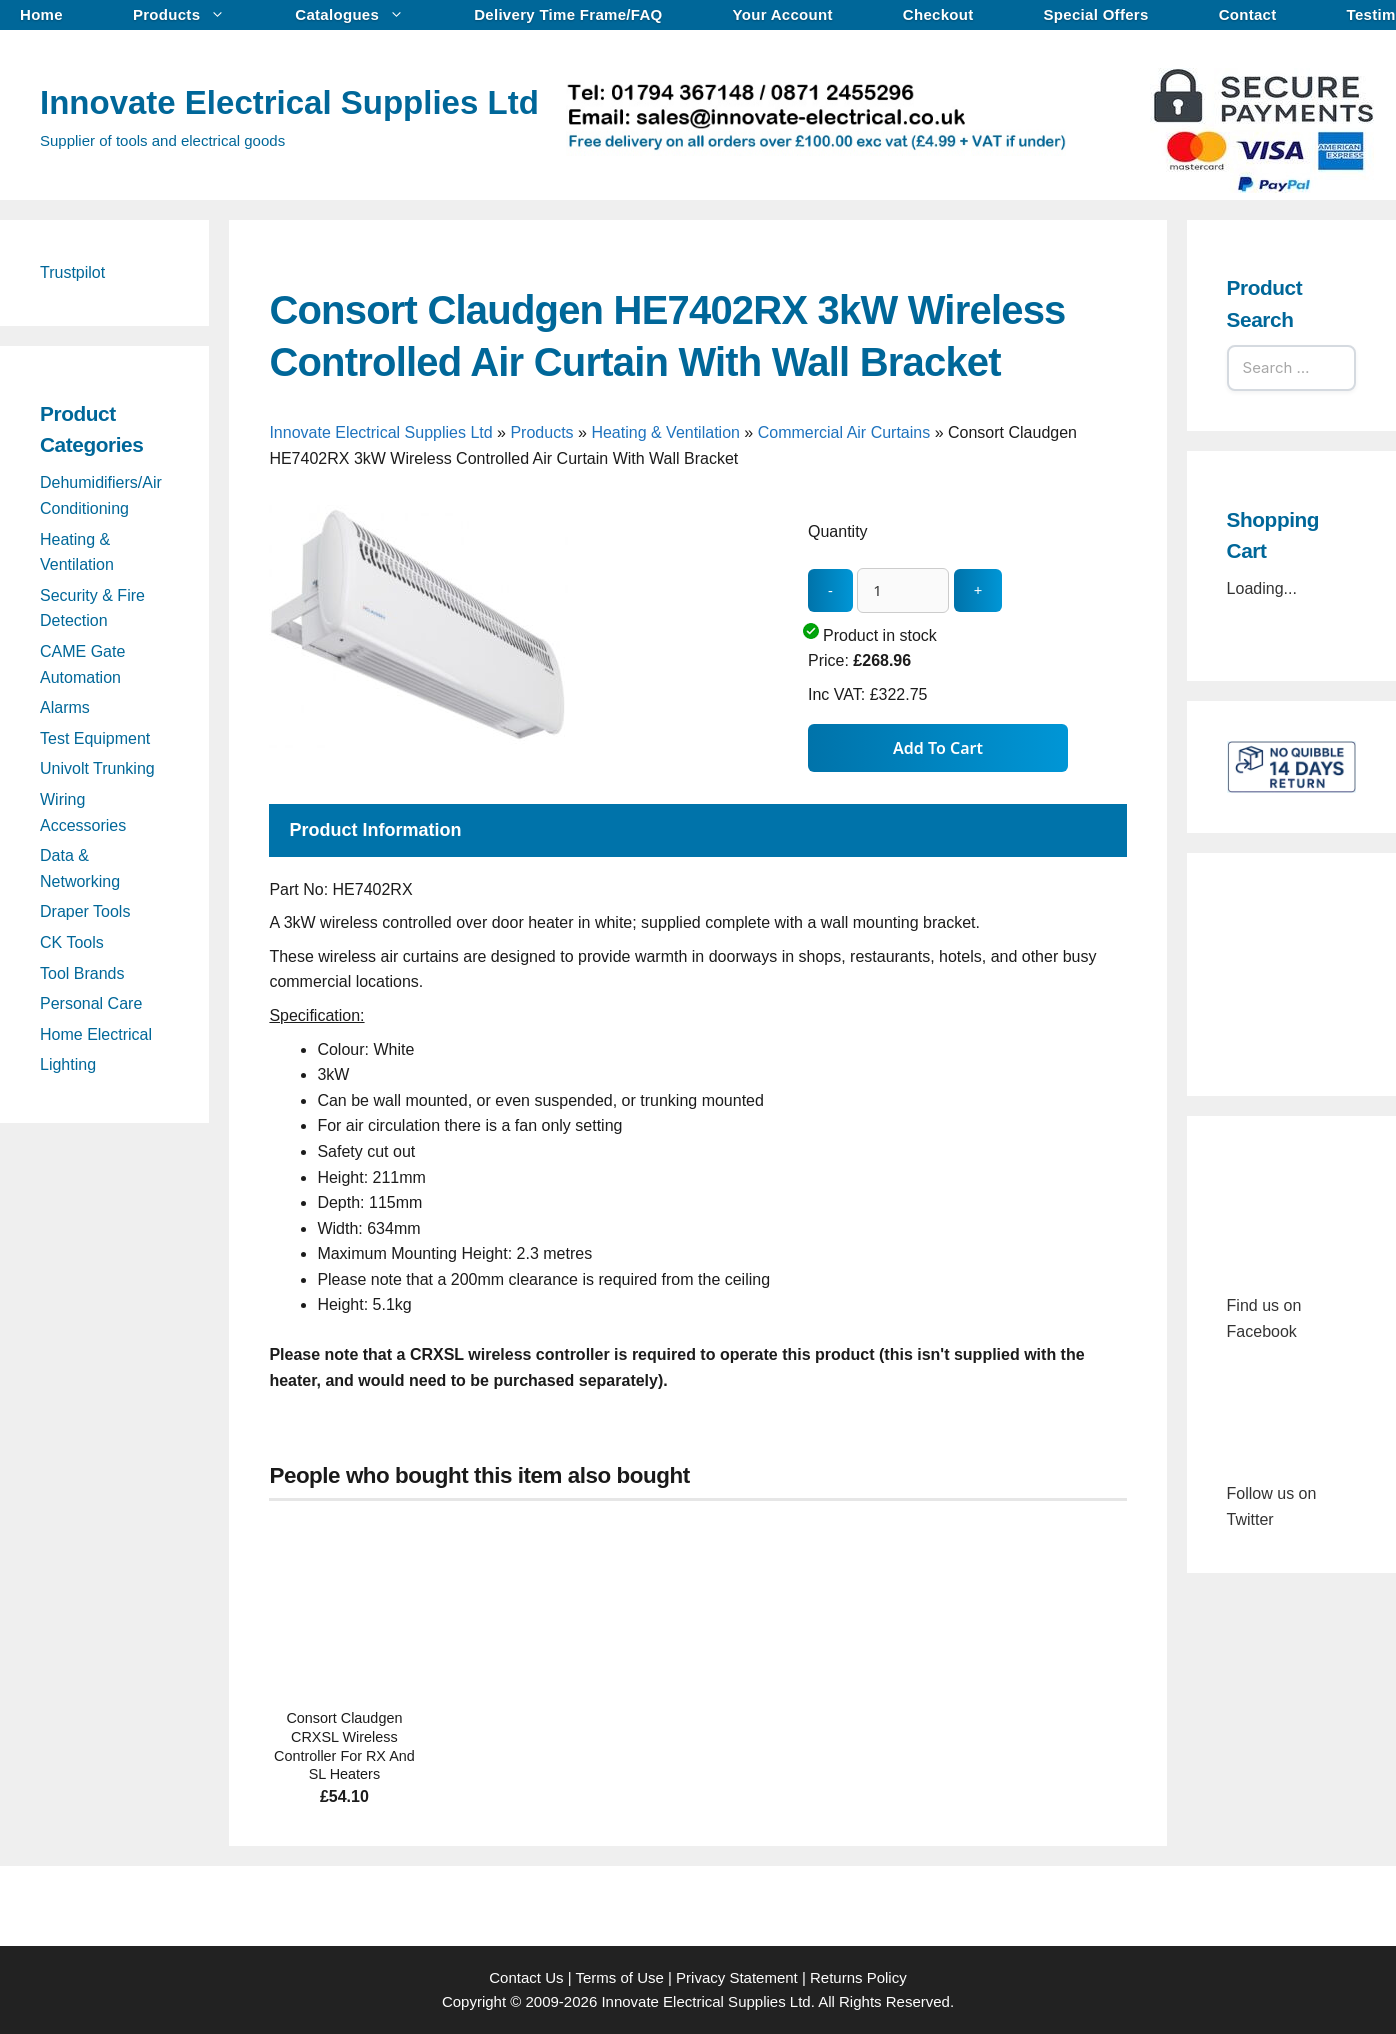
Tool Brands (82, 973)
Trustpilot (72, 272)
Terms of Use (619, 1977)
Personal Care (91, 1003)
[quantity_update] (903, 590)
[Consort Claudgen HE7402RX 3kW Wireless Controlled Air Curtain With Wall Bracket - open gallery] (419, 775)
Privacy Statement (737, 1977)
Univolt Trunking (97, 768)
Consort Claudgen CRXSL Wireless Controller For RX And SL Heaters (344, 1746)
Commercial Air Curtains (844, 432)
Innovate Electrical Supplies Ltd (289, 102)
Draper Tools (85, 911)
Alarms (65, 707)
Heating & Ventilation (665, 432)
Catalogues (359, 15)
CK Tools (72, 942)
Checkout (938, 14)
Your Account (783, 14)
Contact (1248, 14)
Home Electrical (96, 1034)
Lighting (68, 1064)
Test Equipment (95, 738)
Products (189, 15)
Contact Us (526, 1977)
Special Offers (1096, 14)
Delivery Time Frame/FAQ (568, 14)
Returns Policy (858, 1977)
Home (41, 14)
